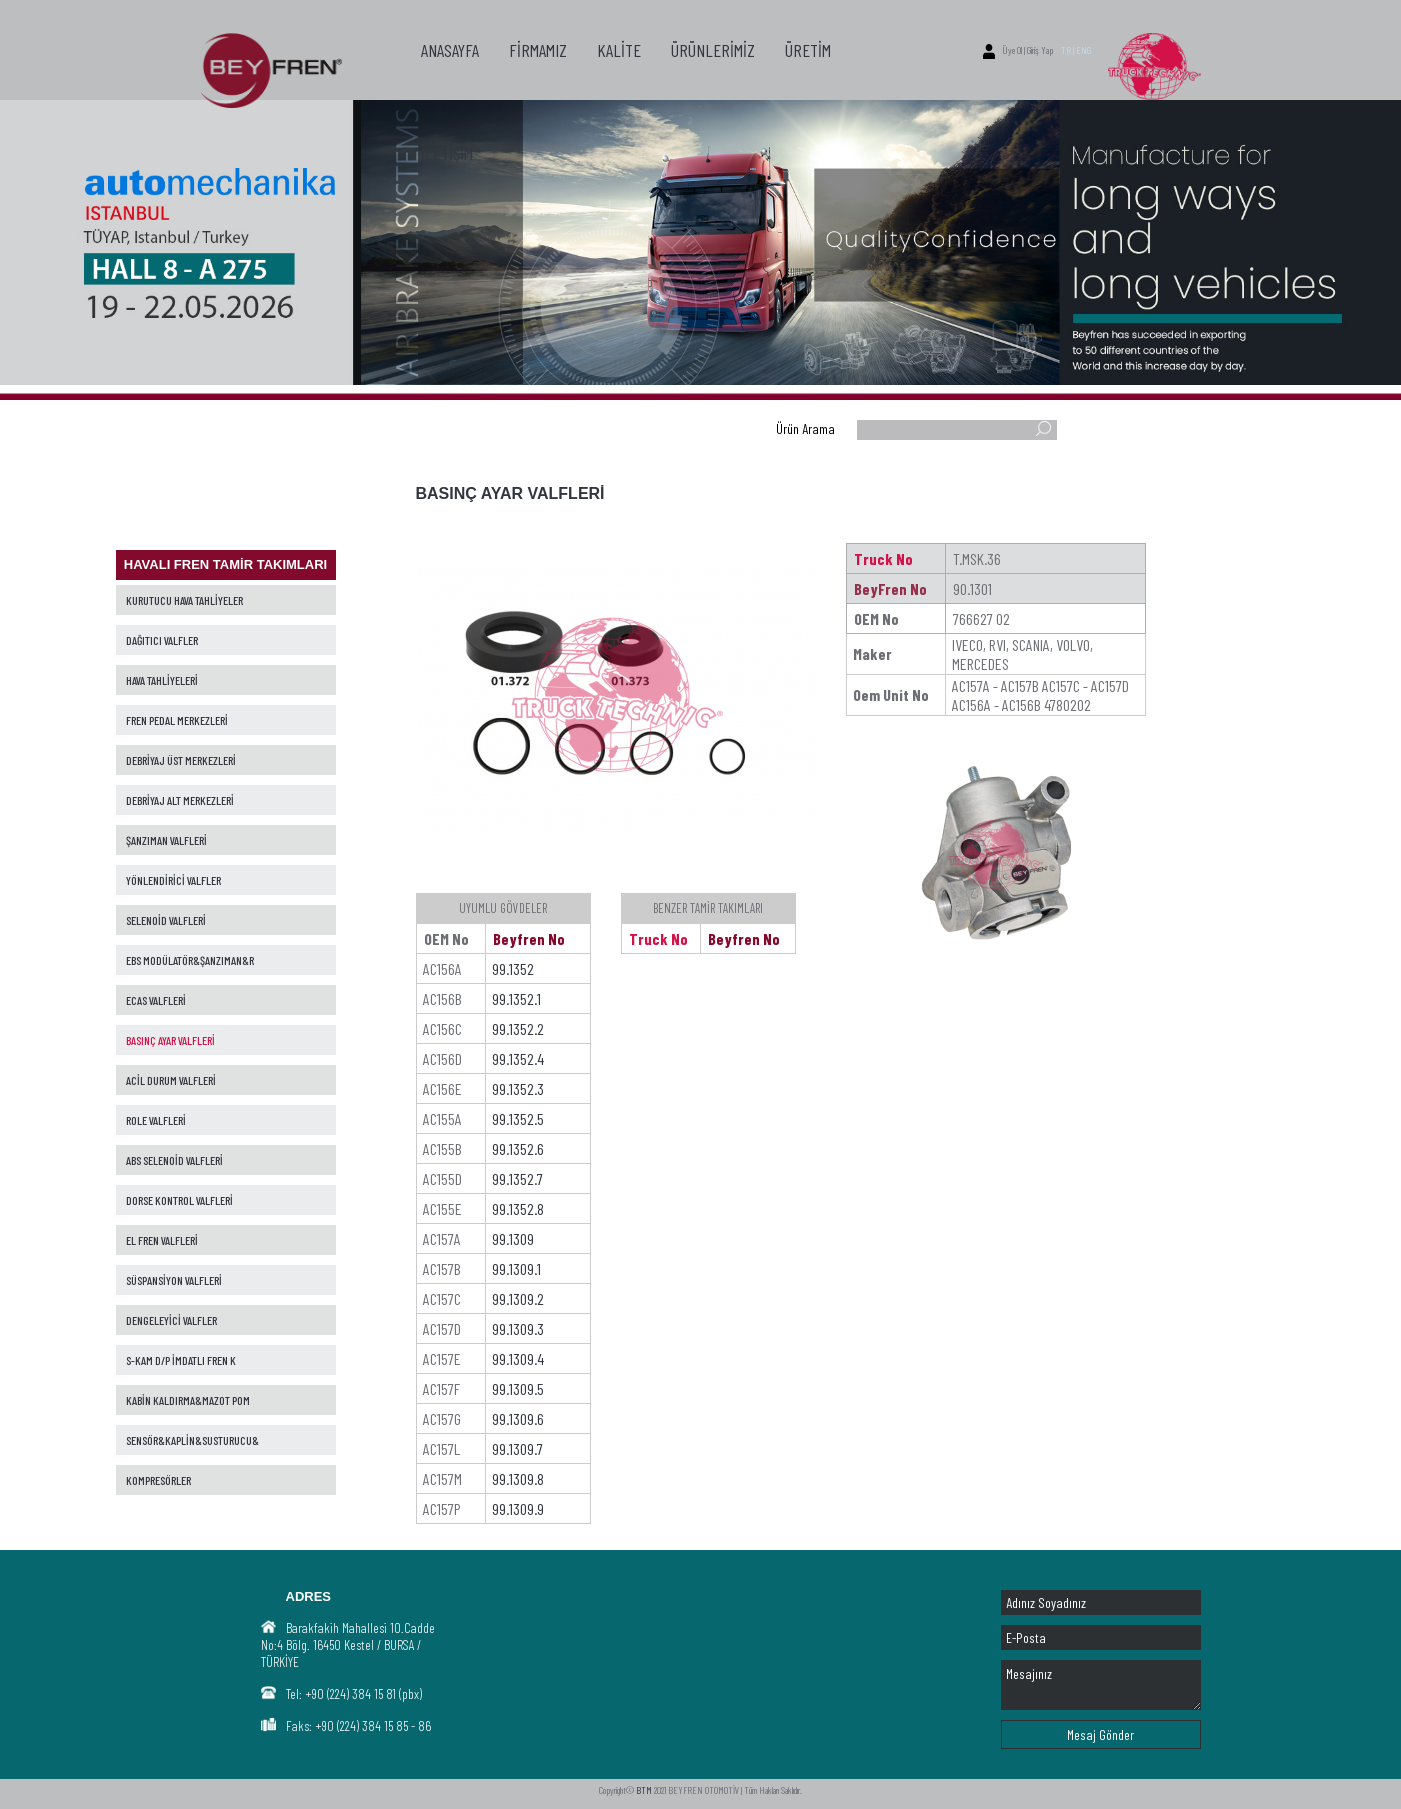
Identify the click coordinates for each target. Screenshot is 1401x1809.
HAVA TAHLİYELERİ (162, 680)
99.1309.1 (516, 1268)
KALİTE (619, 50)
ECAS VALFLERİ (156, 1000)
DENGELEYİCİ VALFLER (171, 1320)
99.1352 (513, 968)
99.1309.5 (518, 1388)
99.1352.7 (517, 1178)
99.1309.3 (518, 1328)
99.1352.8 (518, 1208)
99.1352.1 (516, 998)
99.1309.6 (518, 1418)
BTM (644, 1790)
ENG (1083, 50)
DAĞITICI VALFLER (162, 640)
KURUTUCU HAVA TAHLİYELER (184, 600)
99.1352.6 (518, 1148)
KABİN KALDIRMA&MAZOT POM (188, 1400)
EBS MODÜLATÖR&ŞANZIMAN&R (190, 960)
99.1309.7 (517, 1448)
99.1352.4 (518, 1058)
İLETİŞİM (447, 153)
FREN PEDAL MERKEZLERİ (177, 720)
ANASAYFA (450, 50)
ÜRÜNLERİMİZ (713, 50)
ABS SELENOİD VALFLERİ (174, 1160)
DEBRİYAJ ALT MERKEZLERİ (180, 800)
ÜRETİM (808, 50)
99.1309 (513, 1238)
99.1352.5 (518, 1118)
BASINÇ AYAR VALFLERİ (170, 1040)
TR (1066, 50)
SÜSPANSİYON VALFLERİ (174, 1280)
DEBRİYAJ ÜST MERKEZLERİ (181, 760)
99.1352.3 (518, 1088)
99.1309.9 (518, 1508)
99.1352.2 (518, 1028)
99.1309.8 (518, 1478)
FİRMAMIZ (538, 50)
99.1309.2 (518, 1298)
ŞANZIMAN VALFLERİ (166, 840)
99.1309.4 (518, 1358)
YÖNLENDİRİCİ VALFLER (173, 880)
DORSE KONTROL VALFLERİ (179, 1200)
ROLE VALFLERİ (156, 1120)
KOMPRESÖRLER (158, 1480)
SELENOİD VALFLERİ (166, 920)
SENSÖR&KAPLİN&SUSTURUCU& (192, 1440)
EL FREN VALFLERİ (162, 1240)
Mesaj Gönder (1100, 1734)
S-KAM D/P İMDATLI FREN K (181, 1360)
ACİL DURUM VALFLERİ (171, 1080)
